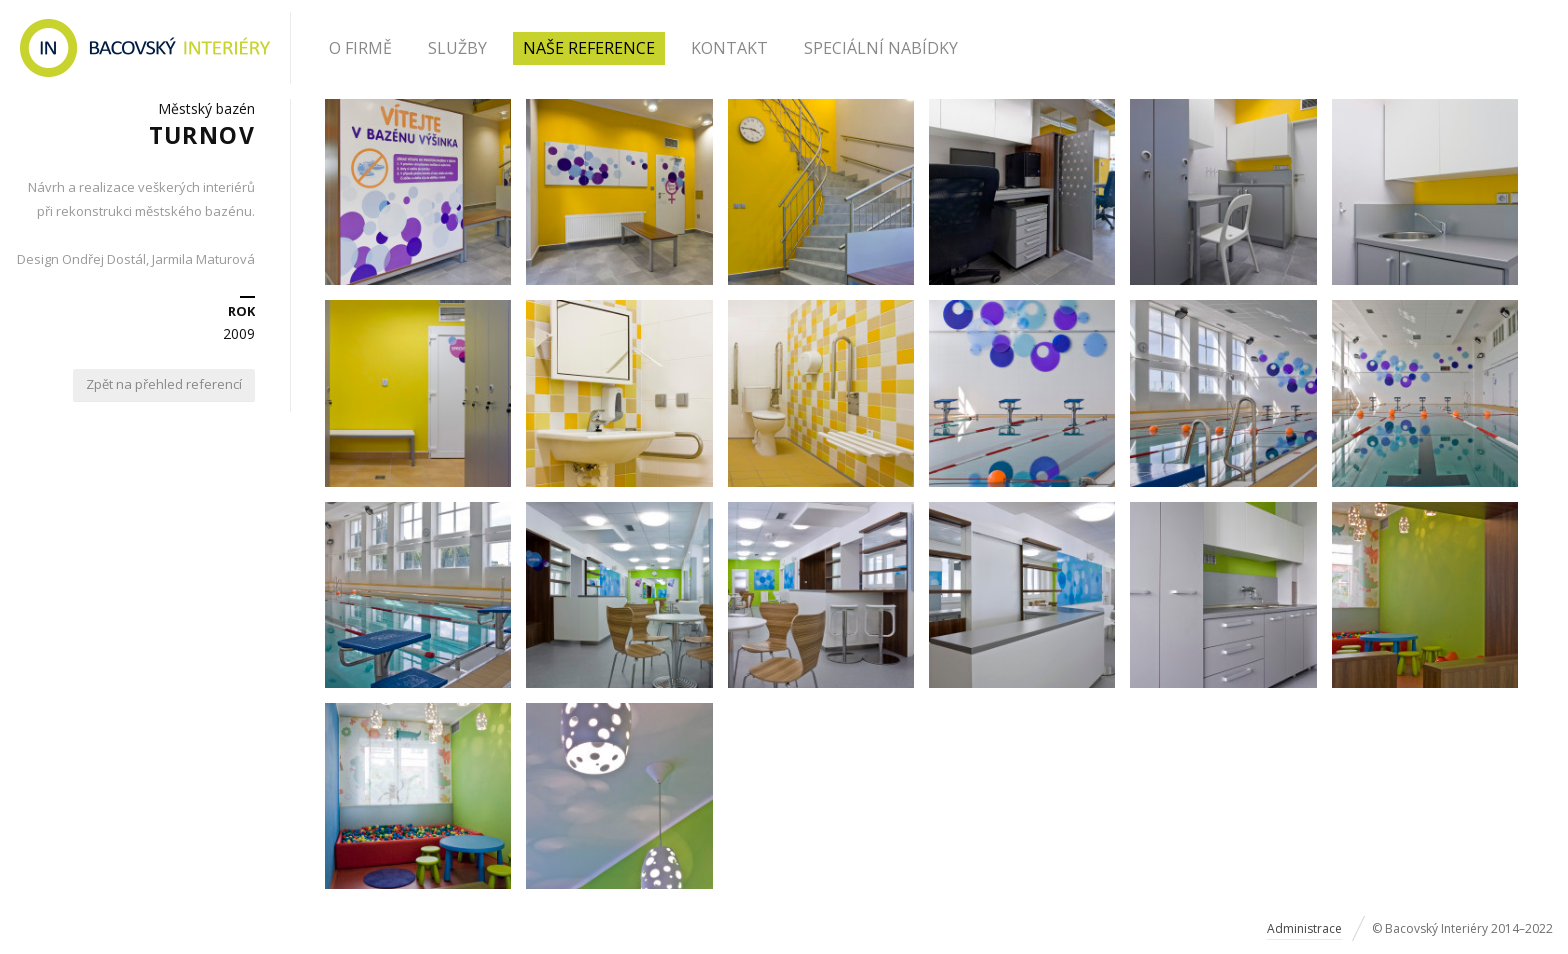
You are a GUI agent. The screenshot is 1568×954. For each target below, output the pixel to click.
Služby (457, 48)
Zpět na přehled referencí (164, 384)
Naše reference (589, 48)
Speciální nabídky (881, 48)
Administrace (1304, 928)
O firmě (360, 48)
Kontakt (729, 48)
